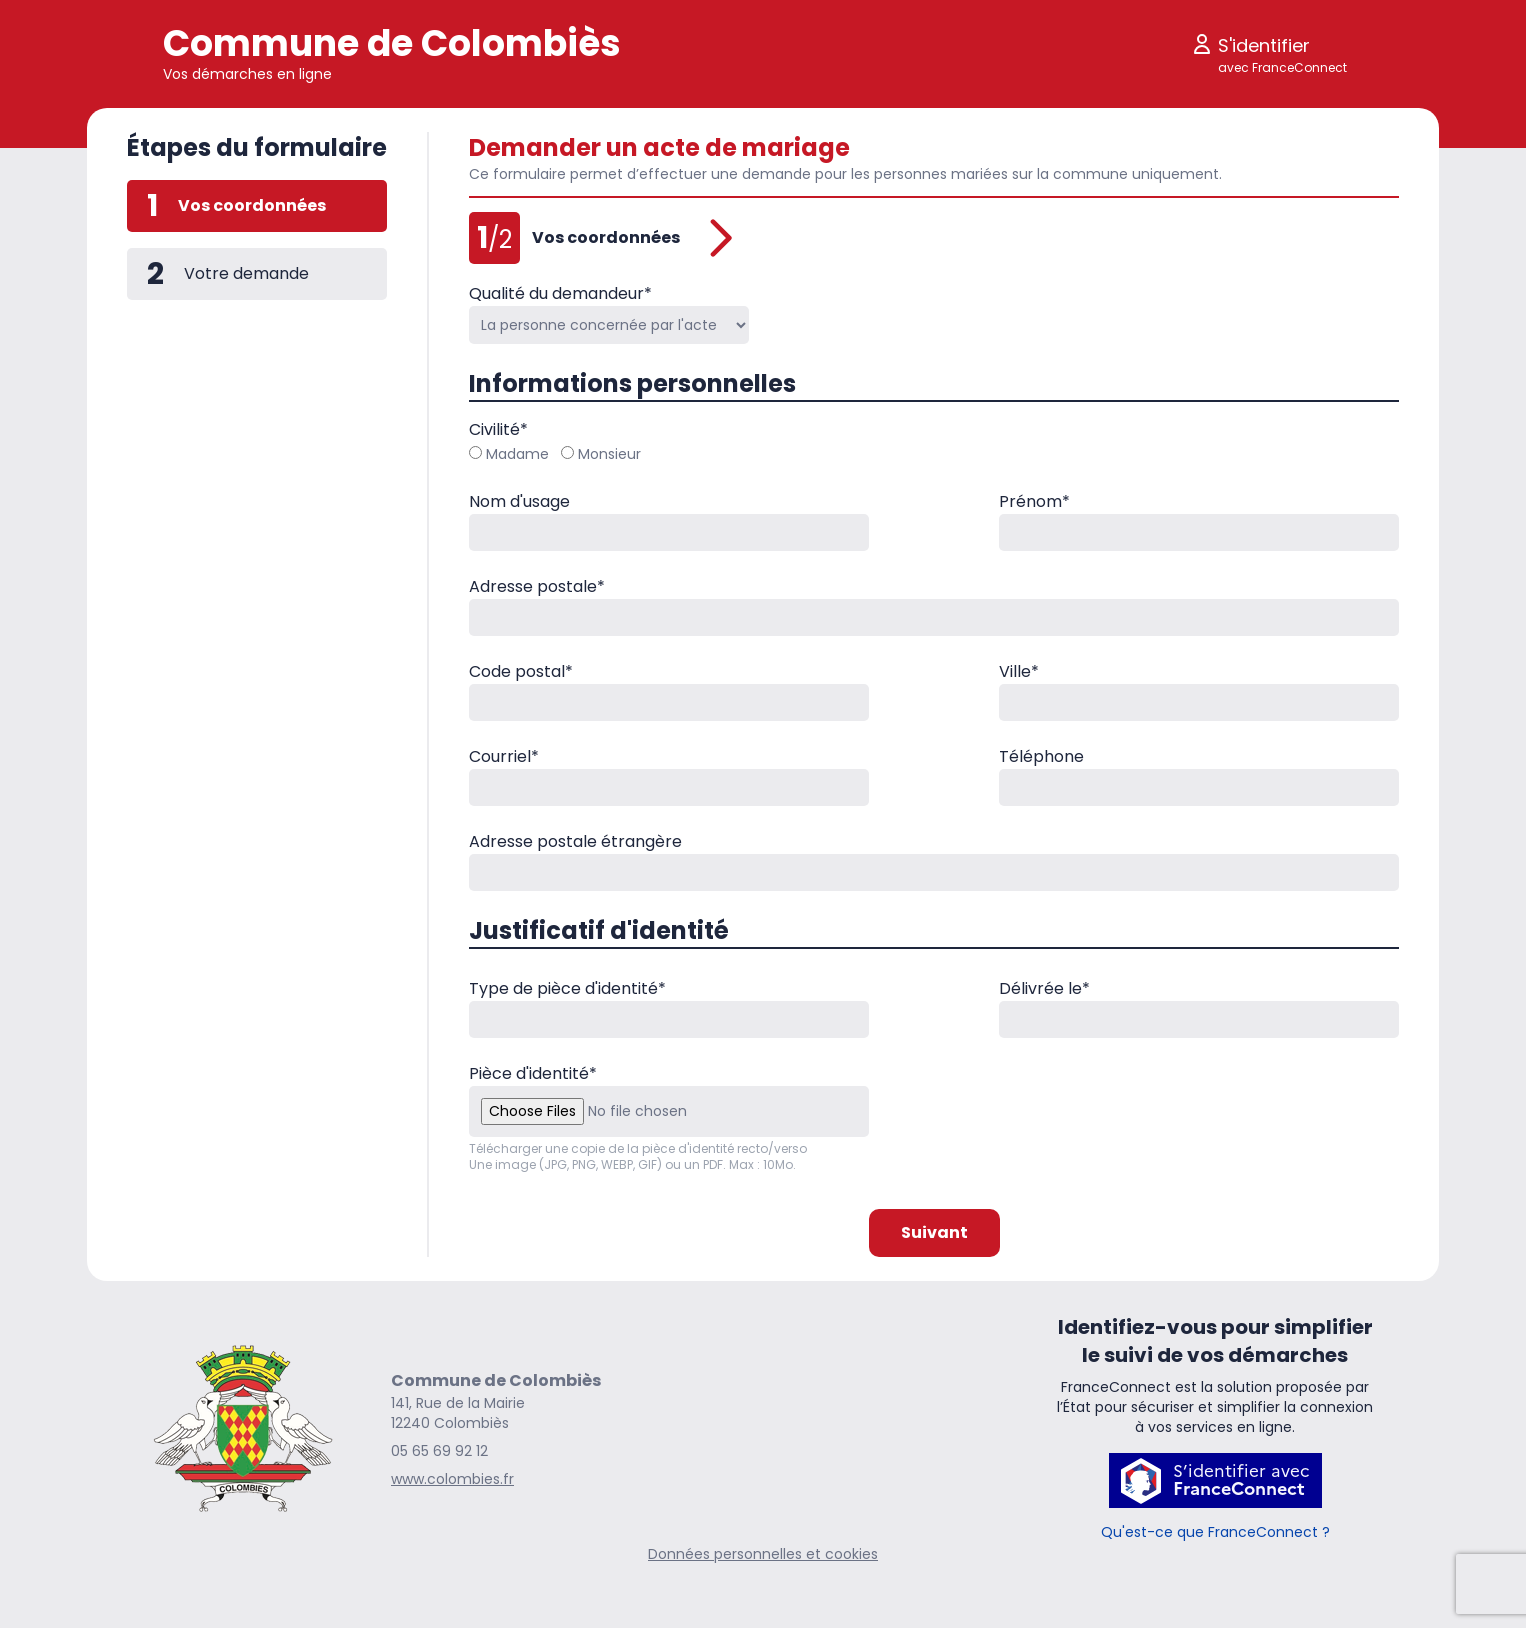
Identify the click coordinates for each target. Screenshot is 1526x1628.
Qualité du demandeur (560, 293)
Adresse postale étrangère (575, 841)
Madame (509, 454)
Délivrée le (1044, 988)
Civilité (498, 429)
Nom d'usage (519, 501)
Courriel (504, 756)
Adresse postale (537, 586)
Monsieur (601, 454)
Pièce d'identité (533, 1073)
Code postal (521, 671)
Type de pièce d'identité (567, 988)
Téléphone (1041, 756)
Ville (1019, 671)
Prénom (1034, 501)
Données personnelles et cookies (763, 1554)
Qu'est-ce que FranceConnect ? (1215, 1532)
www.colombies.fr (452, 1479)
